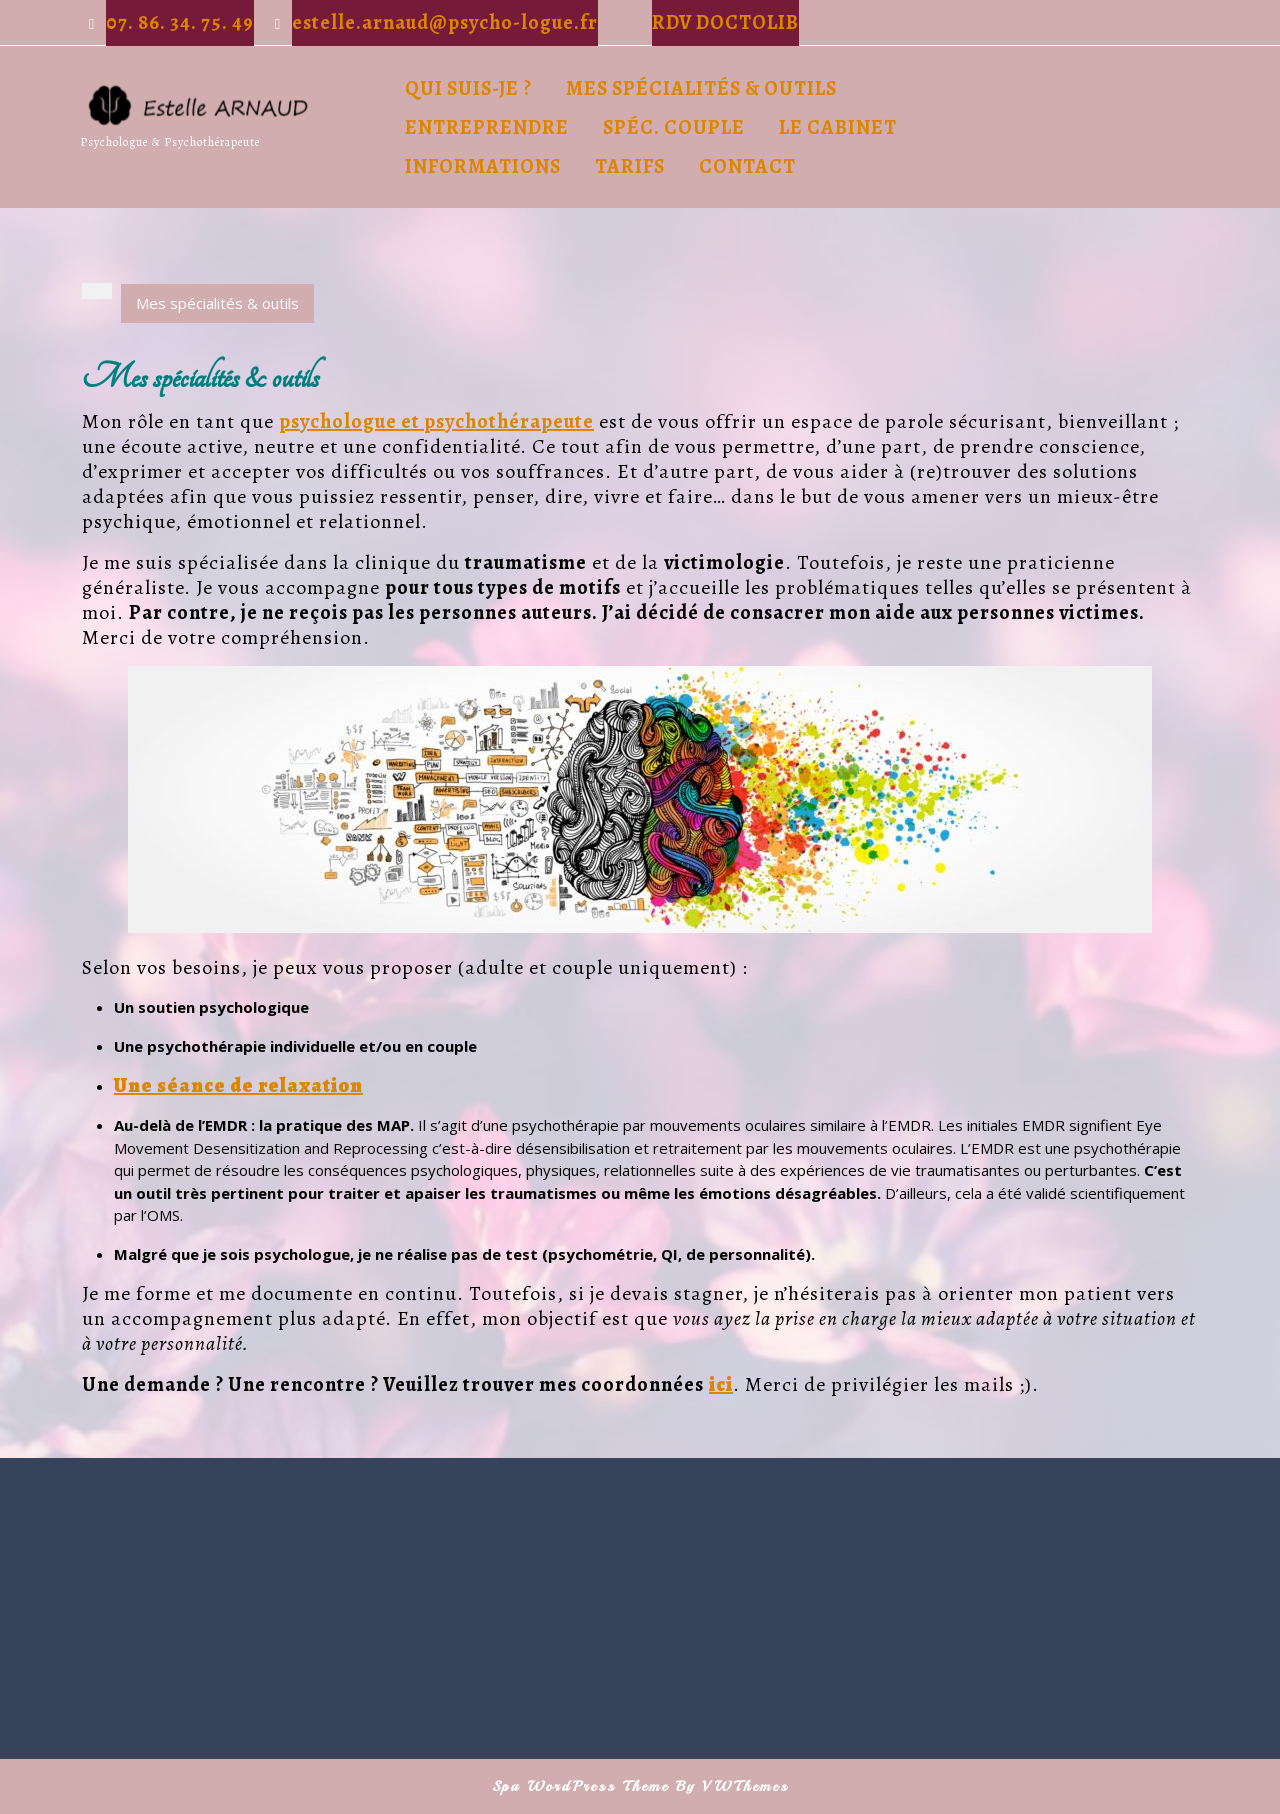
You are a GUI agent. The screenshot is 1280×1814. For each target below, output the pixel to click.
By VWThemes (732, 1786)
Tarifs (630, 166)
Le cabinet (838, 127)
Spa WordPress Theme (580, 1786)
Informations (483, 166)
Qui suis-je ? (468, 88)
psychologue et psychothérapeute (436, 421)
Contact (747, 166)
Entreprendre (487, 127)
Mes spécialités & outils (701, 88)
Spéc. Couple (674, 127)
